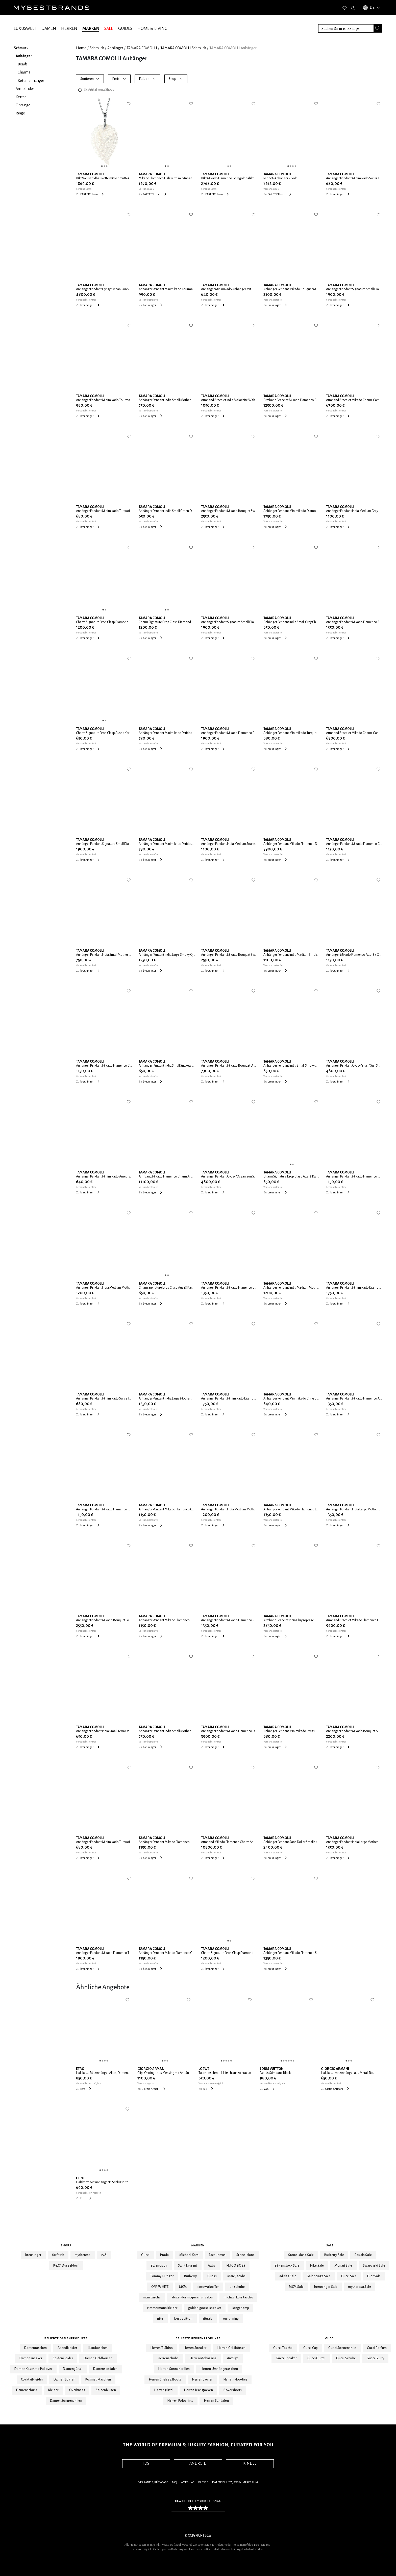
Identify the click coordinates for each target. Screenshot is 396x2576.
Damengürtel (72, 2369)
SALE (108, 28)
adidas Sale (287, 2276)
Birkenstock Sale (287, 2265)
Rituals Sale (363, 2255)
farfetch (58, 2255)
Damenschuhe (27, 2390)
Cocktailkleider (32, 2379)
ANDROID (198, 2463)
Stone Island (245, 2255)
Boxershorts (233, 2390)
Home (81, 48)
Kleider (53, 2390)
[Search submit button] (378, 28)
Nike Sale (317, 2265)
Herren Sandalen (216, 2400)
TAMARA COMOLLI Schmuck (183, 48)
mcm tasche (152, 2297)
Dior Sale (374, 2276)
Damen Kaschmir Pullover (33, 2369)
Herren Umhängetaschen (219, 2369)
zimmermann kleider (162, 2308)
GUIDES (125, 28)
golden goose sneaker (204, 2308)
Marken (198, 2245)
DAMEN (48, 28)
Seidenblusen (106, 2390)
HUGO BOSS (235, 2265)
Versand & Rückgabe (153, 2482)
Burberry (190, 2276)
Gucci (145, 2255)
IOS (146, 2463)
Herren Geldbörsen (231, 2348)
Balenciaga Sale (319, 2276)
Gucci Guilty (375, 2358)
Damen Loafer (64, 2379)
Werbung (187, 2482)
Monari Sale (343, 2265)
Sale (330, 2245)
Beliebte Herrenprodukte (198, 2338)
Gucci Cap (310, 2348)
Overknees (77, 2390)
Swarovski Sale (374, 2265)
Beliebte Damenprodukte (66, 2338)
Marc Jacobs (236, 2276)
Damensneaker (30, 2358)
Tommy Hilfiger (162, 2276)
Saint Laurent (187, 2265)
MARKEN (90, 28)
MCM (183, 2287)
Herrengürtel (163, 2390)
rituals (207, 2318)
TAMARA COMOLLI (142, 48)
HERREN (69, 28)
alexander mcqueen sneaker (192, 2297)
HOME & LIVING (152, 28)
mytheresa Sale (359, 2287)
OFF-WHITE (160, 2287)
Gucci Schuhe (346, 2358)
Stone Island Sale (301, 2255)
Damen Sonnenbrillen (66, 2400)
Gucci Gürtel (316, 2358)
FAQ (174, 2482)
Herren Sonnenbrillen (174, 2369)
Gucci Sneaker (286, 2358)
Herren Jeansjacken (198, 2390)
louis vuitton (183, 2318)
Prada (164, 2255)
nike (160, 2318)
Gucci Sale (349, 2276)
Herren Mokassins (202, 2358)
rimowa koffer (208, 2287)
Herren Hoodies (235, 2379)
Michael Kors (189, 2255)
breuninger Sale (325, 2287)
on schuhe (237, 2287)
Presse (203, 2482)
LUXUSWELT (25, 28)
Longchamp (240, 2308)
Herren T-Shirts (161, 2348)
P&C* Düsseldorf (66, 2265)
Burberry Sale (334, 2255)
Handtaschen (98, 2348)
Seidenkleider (63, 2358)
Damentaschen (35, 2348)
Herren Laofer (202, 2379)
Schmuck (97, 48)
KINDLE (249, 2463)
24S (104, 2255)
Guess (212, 2276)
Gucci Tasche (283, 2348)
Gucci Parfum (377, 2348)
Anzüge (232, 2358)
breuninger (33, 2255)
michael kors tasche (238, 2297)
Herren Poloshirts (180, 2400)
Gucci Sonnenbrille (342, 2348)
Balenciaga (159, 2265)
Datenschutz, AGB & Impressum (235, 2482)
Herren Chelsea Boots (165, 2379)
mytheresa (83, 2255)
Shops (66, 2245)
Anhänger (115, 48)
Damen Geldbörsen (98, 2358)
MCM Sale (296, 2287)
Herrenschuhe (168, 2358)
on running (231, 2318)
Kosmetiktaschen (98, 2379)
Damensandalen (105, 2369)
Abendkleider (67, 2348)
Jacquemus (217, 2255)
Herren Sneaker (195, 2348)
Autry (212, 2265)
